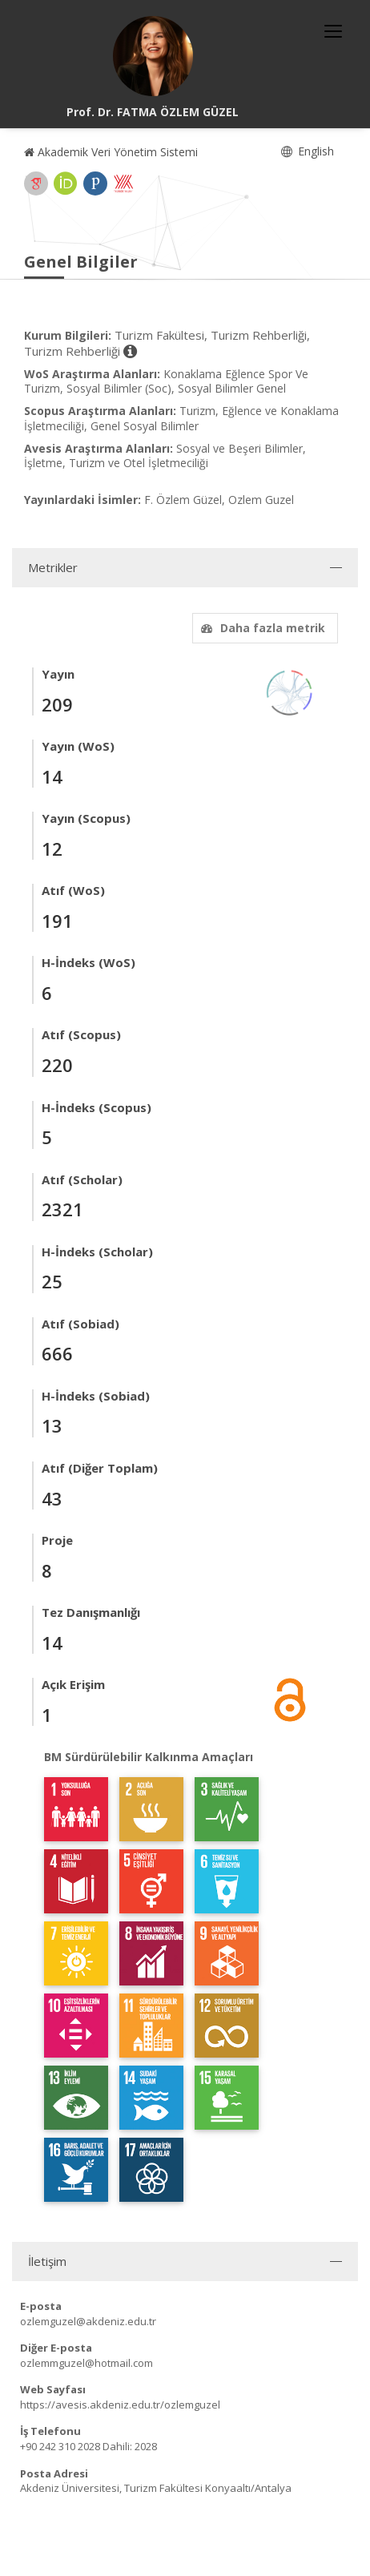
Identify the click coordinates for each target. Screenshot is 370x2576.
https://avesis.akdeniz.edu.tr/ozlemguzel (120, 2404)
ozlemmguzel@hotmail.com (86, 2363)
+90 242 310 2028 (60, 2446)
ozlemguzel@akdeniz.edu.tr (88, 2321)
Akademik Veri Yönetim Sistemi (111, 151)
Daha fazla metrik (261, 627)
